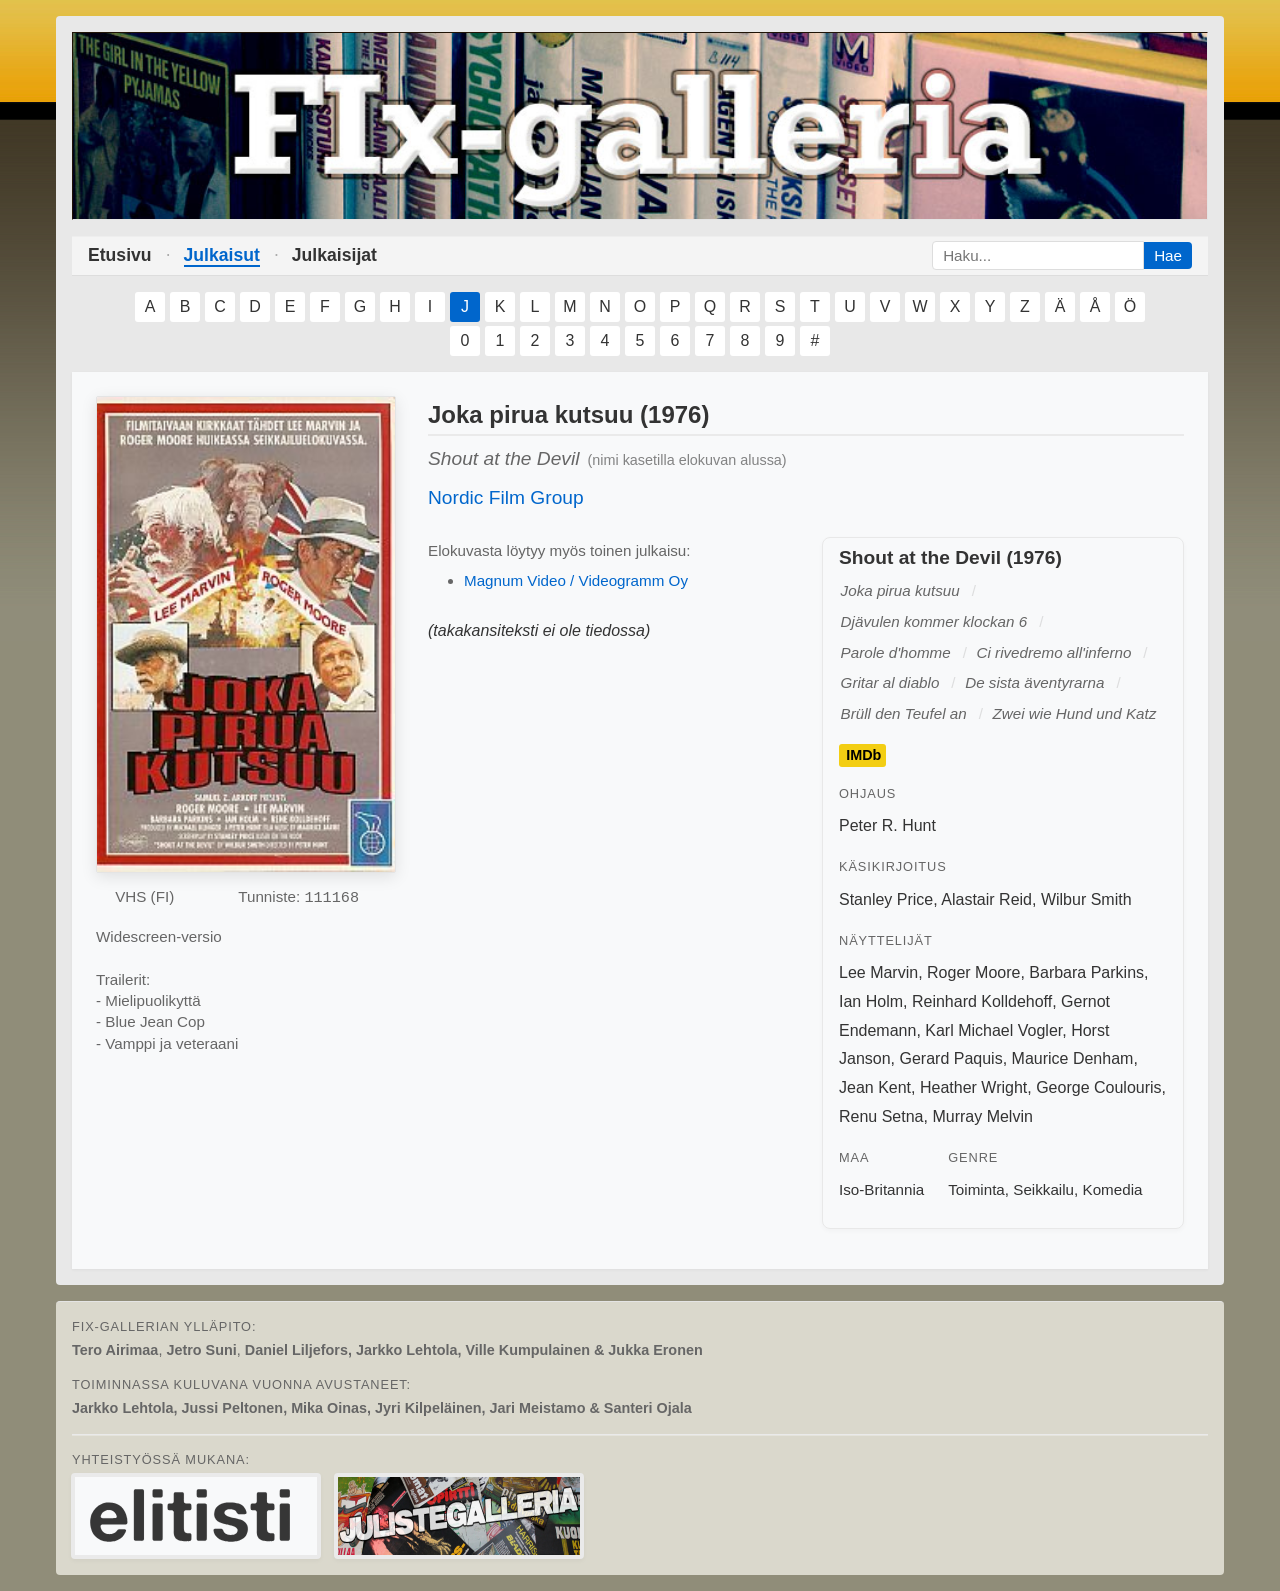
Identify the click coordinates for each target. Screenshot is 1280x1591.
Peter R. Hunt (887, 825)
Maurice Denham (1073, 1058)
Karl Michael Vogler (993, 1030)
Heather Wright (973, 1087)
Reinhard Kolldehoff (982, 1001)
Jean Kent (875, 1087)
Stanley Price (886, 899)
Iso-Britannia (881, 1189)
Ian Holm (871, 1001)
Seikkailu (1043, 1189)
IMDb (863, 755)
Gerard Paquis (950, 1058)
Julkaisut (222, 255)
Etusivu (120, 255)
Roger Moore (973, 972)
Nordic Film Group (506, 497)
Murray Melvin (982, 1116)
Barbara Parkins (1086, 972)
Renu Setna (881, 1116)
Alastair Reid (986, 899)
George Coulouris (1098, 1087)
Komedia (1113, 1189)
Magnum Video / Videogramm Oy (576, 580)
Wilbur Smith (1086, 899)
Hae (1168, 255)
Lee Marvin (878, 972)
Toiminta (976, 1189)
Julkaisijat (334, 255)
